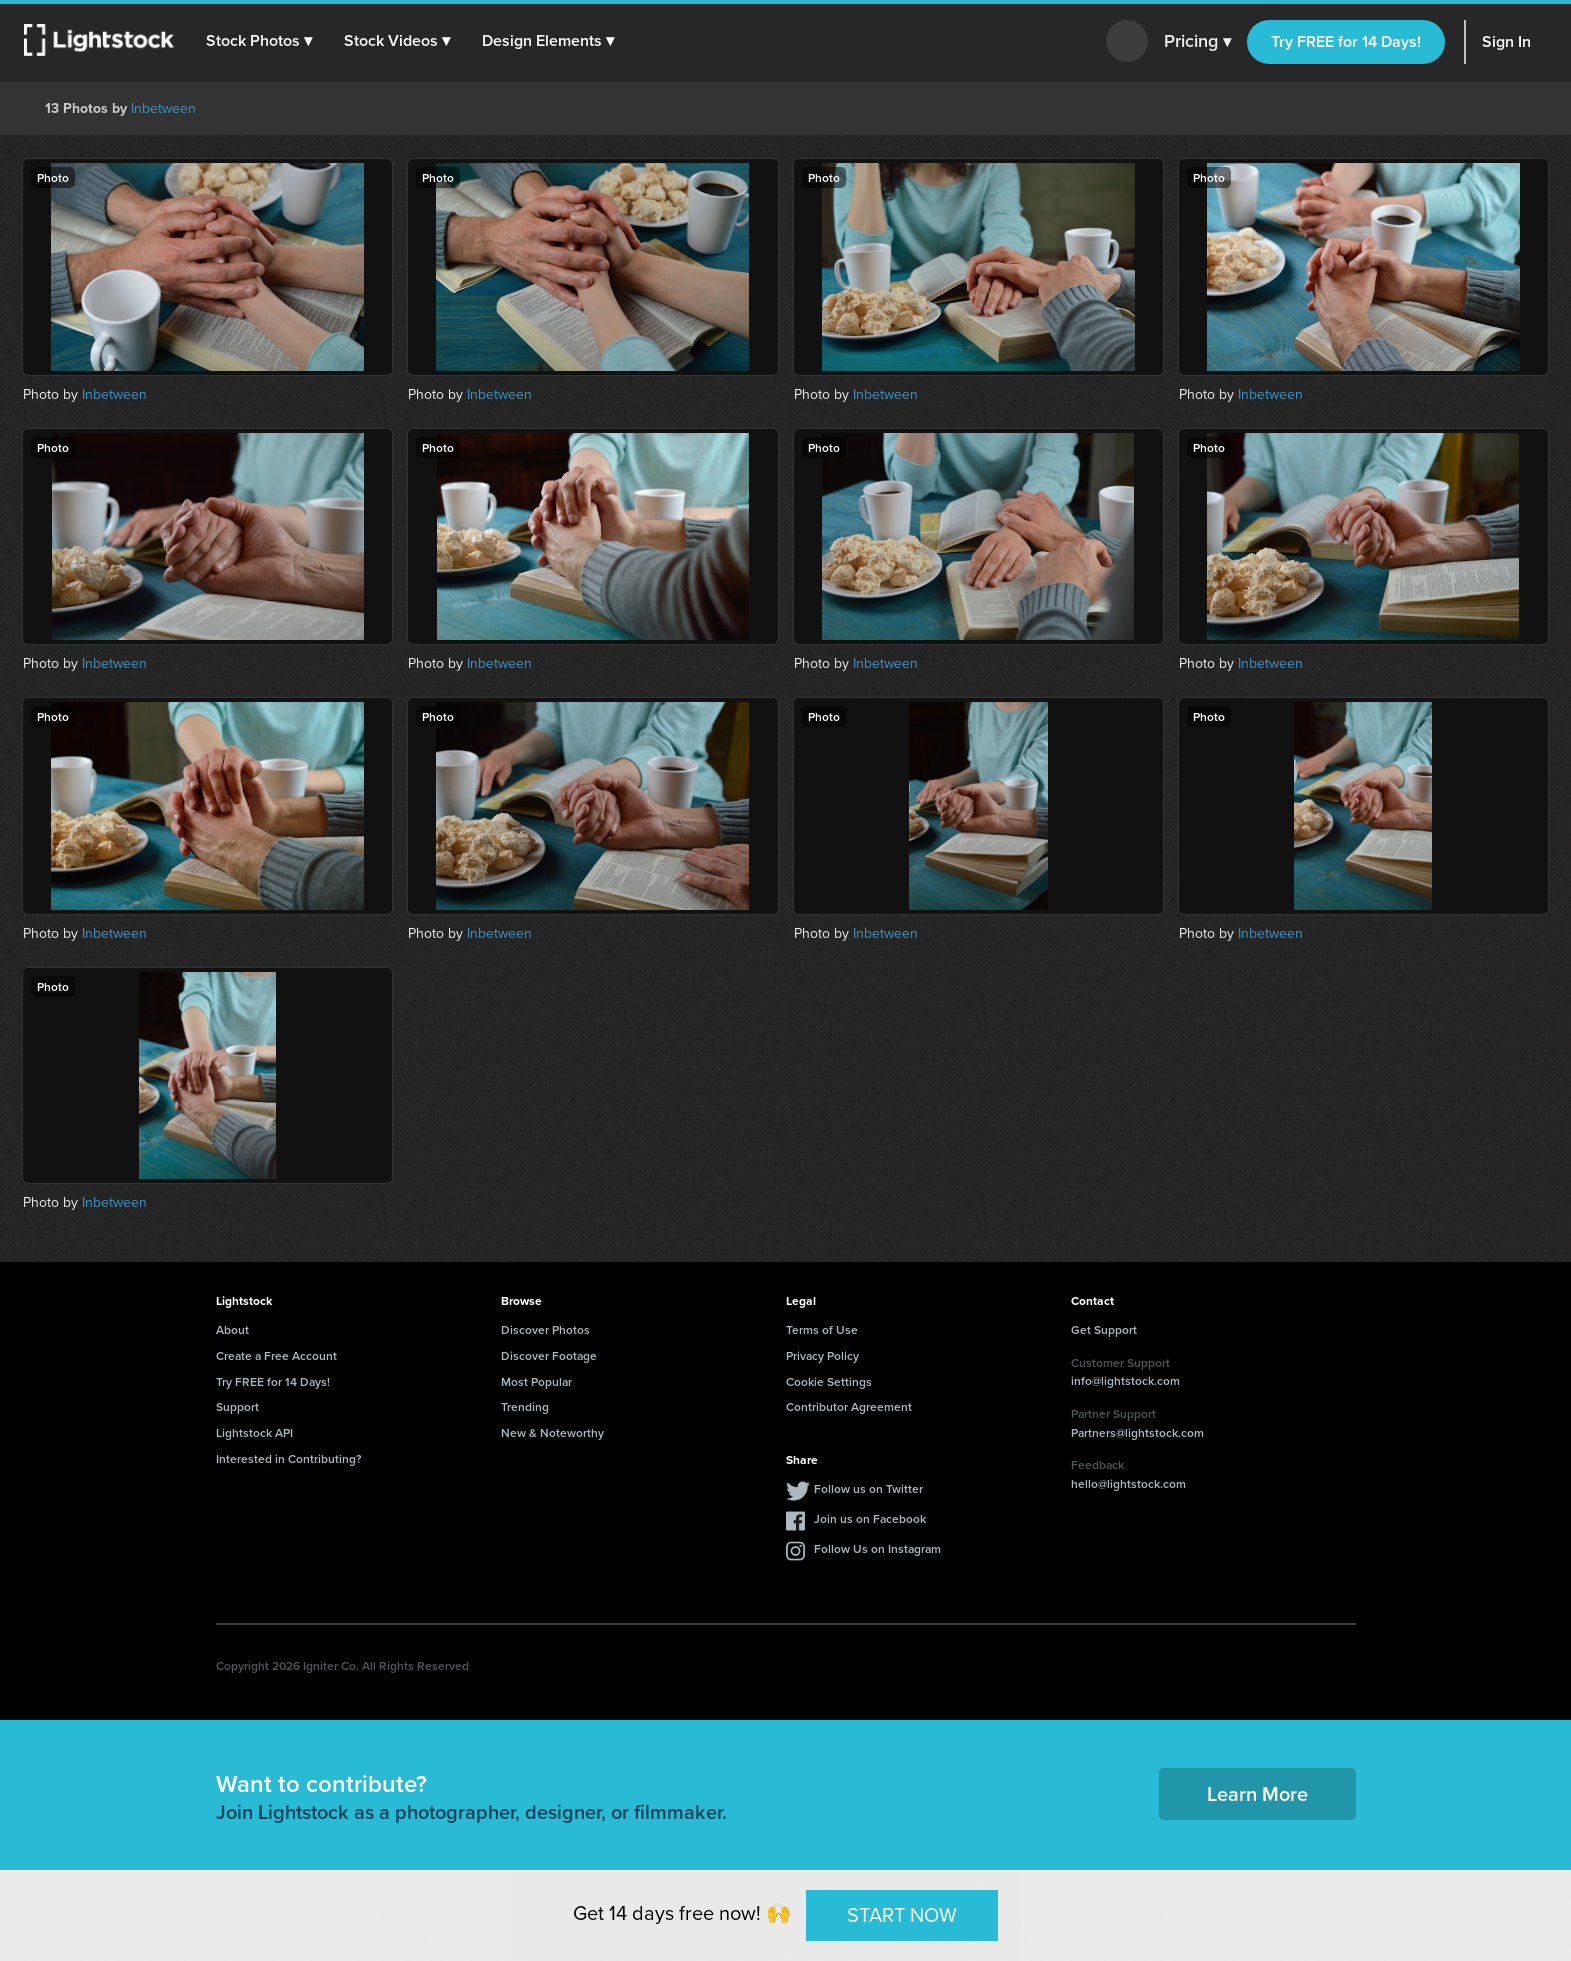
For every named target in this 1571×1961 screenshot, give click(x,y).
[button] (259, 41)
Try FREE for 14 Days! (1346, 41)
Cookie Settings (829, 1381)
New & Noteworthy (552, 1432)
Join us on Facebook (870, 1518)
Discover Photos (545, 1329)
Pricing (1197, 42)
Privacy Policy (822, 1355)
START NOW (902, 1915)
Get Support (1104, 1329)
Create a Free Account (276, 1355)
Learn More (1257, 1793)
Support (237, 1406)
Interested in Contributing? (289, 1458)
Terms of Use (822, 1329)
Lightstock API (254, 1432)
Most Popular (536, 1381)
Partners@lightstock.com (1137, 1432)
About (232, 1329)
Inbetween (163, 108)
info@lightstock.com (1125, 1380)
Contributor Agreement (849, 1406)
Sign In (1506, 41)
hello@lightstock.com (1128, 1483)
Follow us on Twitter (868, 1488)
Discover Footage (549, 1355)
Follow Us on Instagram (877, 1548)
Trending (525, 1406)
